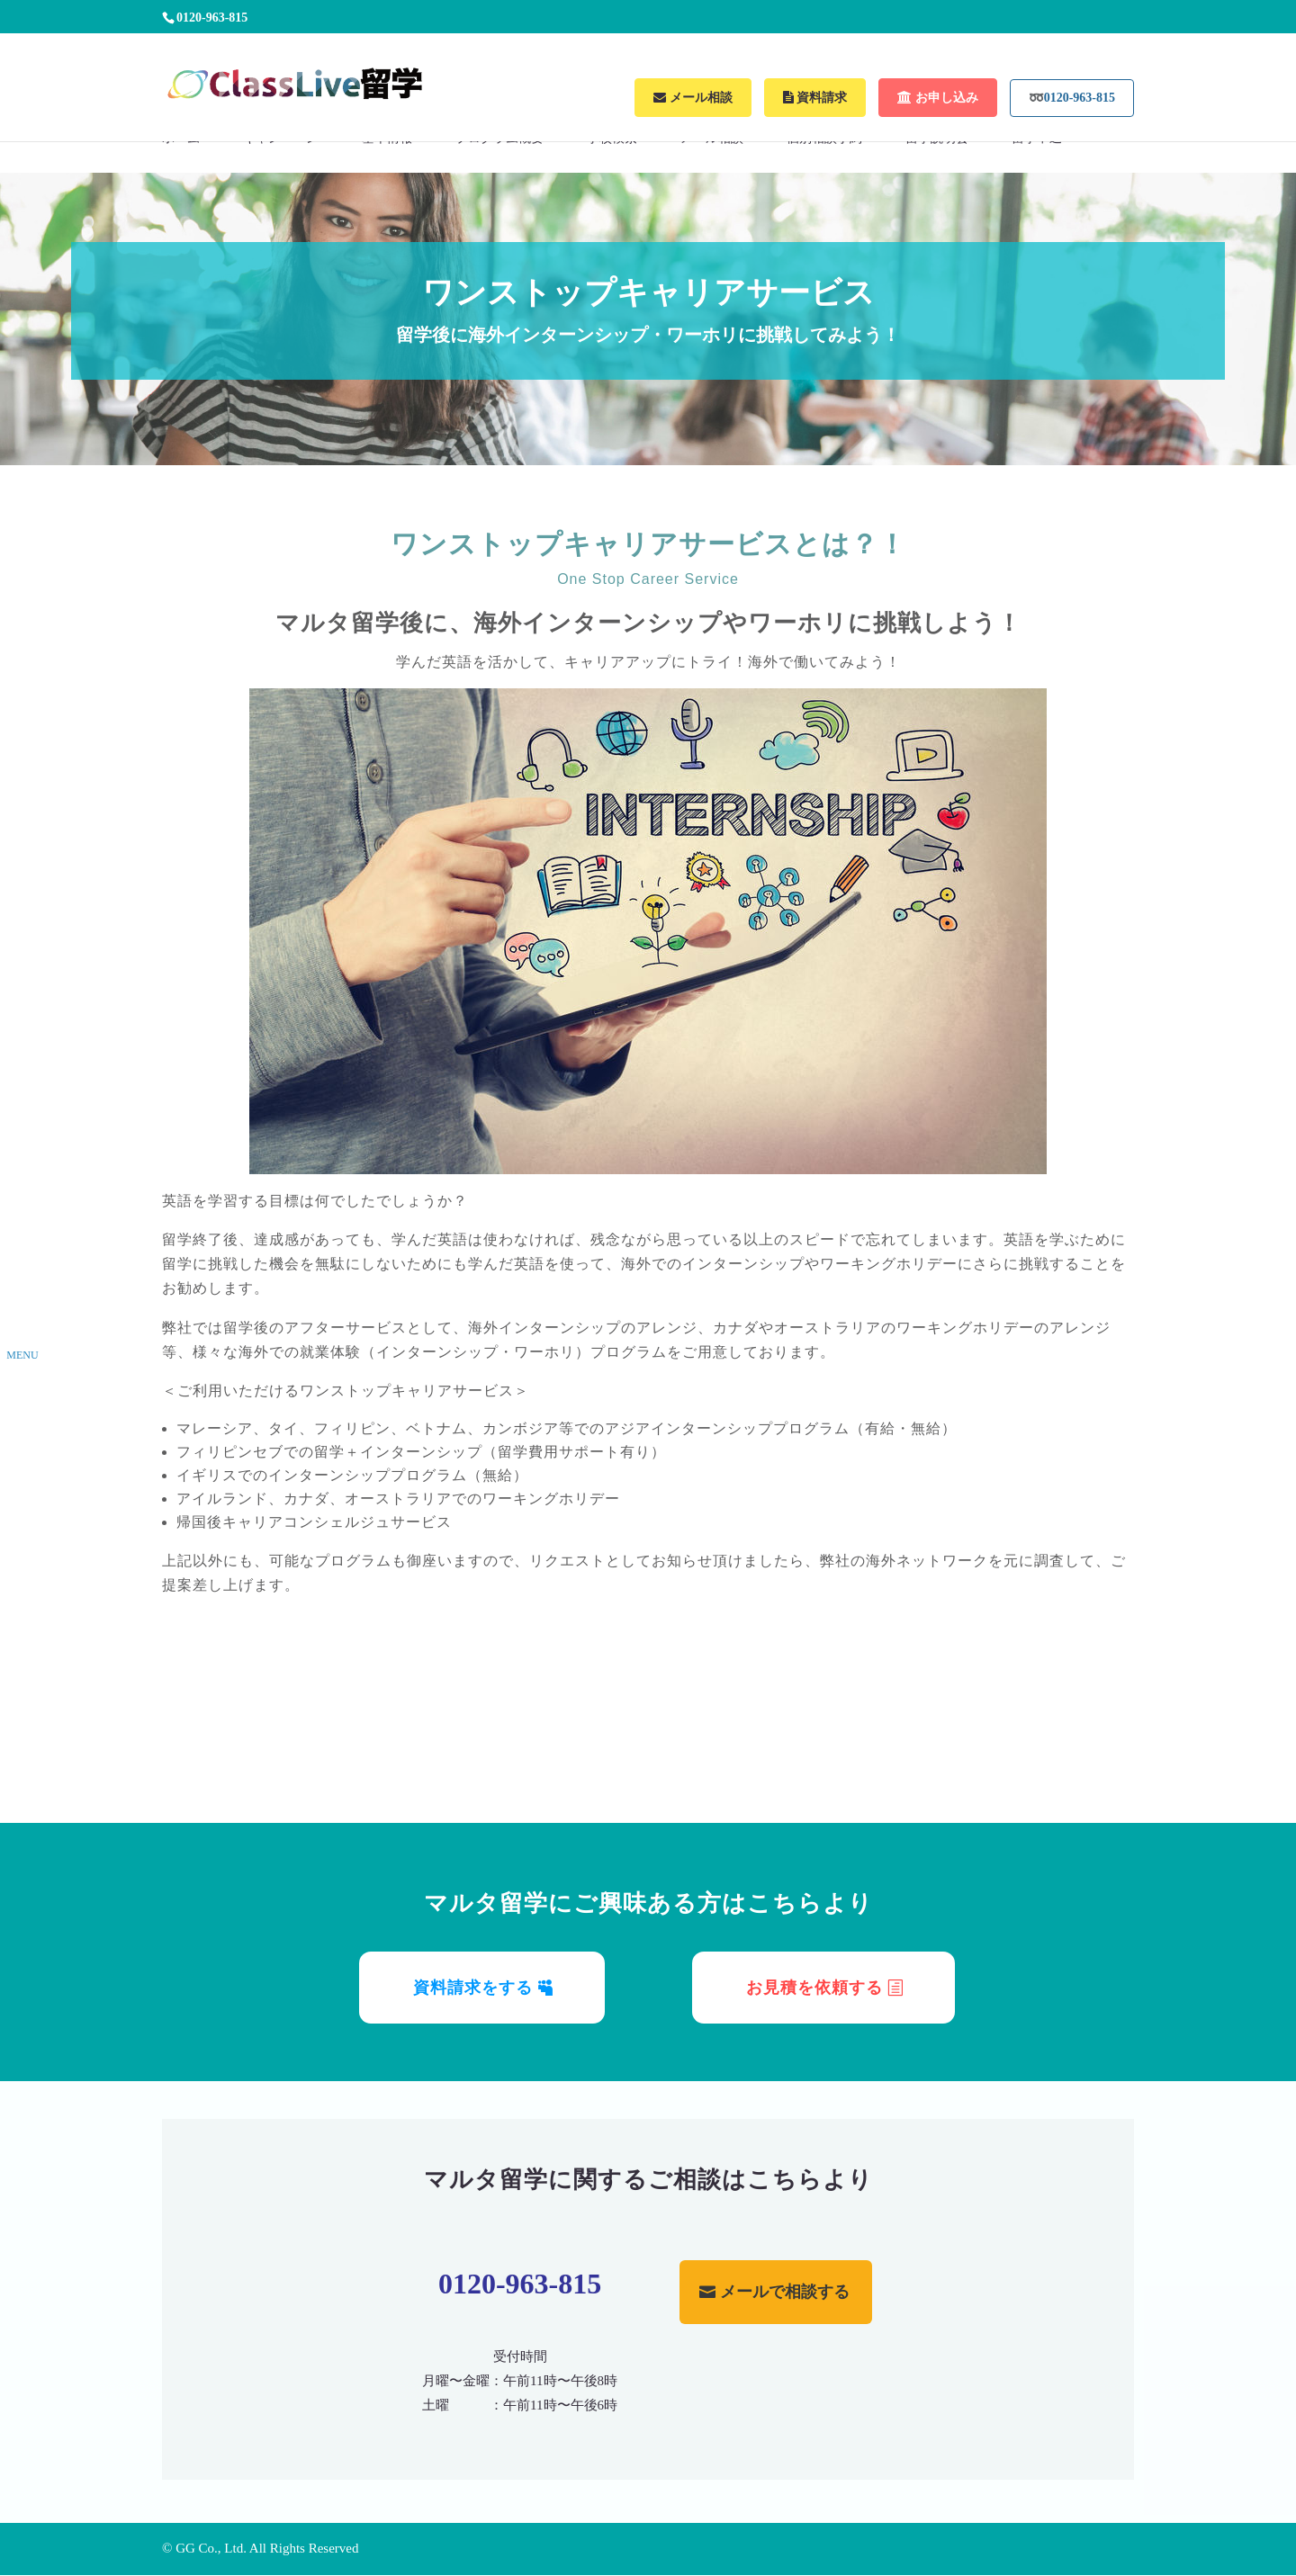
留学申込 (1037, 138)
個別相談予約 (824, 138)
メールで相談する (785, 2292)
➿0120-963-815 (1072, 97)
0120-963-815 (519, 2283)
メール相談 (711, 138)
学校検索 (612, 138)
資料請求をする (473, 1988)
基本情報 (387, 138)
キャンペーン (281, 138)
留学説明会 (936, 138)
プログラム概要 (499, 138)
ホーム (181, 138)
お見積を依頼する (814, 1988)
